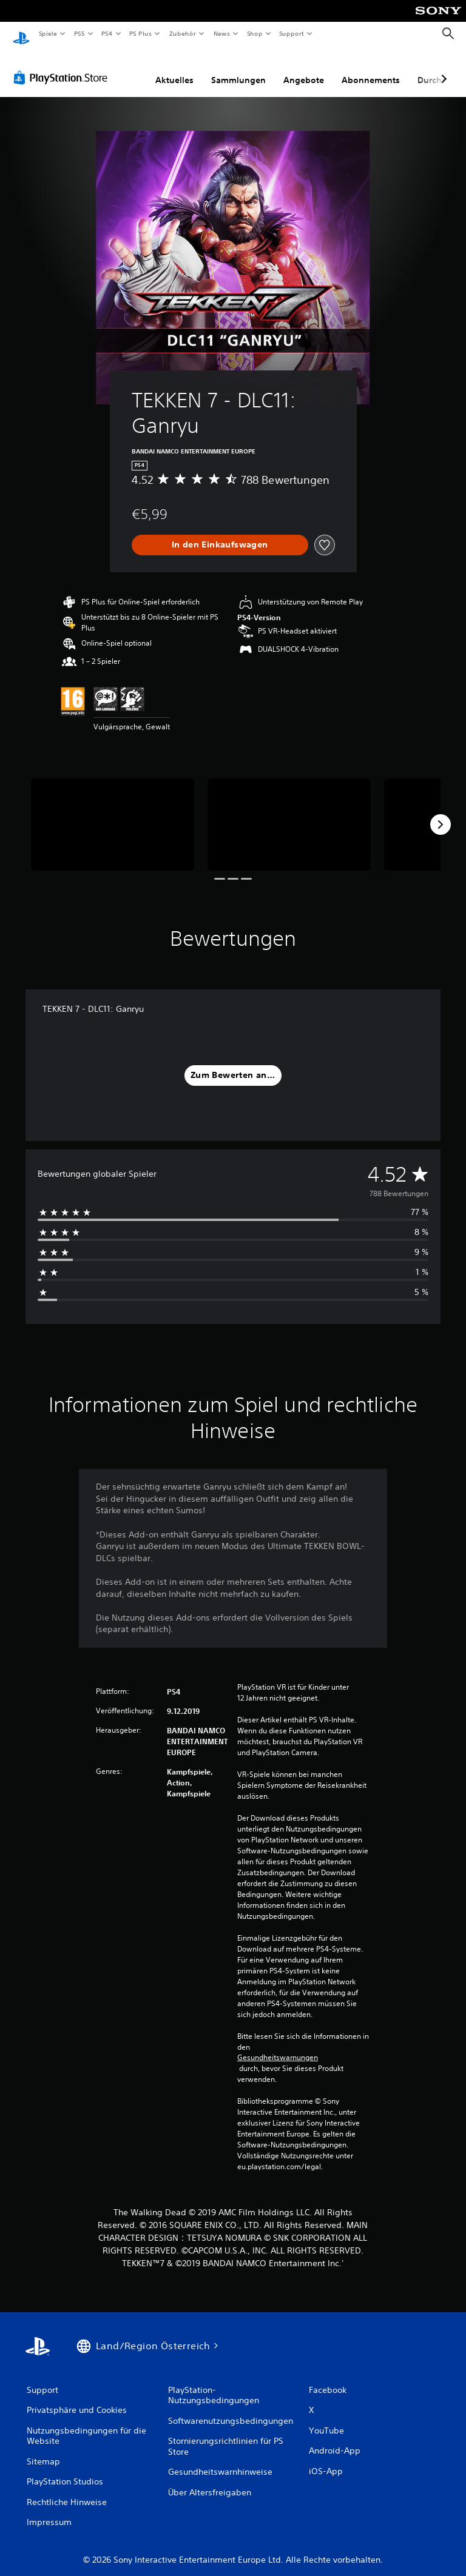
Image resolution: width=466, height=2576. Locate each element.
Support (291, 33)
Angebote (303, 68)
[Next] (440, 813)
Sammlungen (238, 68)
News (222, 33)
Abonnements (371, 68)
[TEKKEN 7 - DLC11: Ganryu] (112, 813)
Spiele (47, 33)
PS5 (80, 33)
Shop (254, 33)
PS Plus (140, 33)
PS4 (107, 33)
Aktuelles (174, 68)
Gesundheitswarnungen (277, 2046)
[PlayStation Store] (63, 66)
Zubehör (182, 33)
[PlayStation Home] (21, 34)
